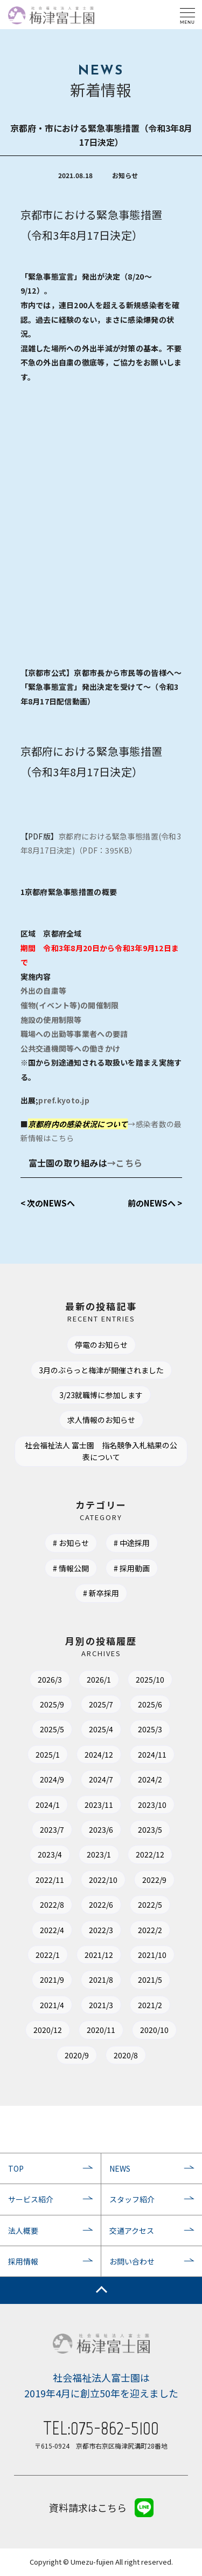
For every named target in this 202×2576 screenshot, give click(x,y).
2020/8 (126, 2055)
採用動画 (135, 1568)
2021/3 (101, 2004)
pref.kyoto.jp (63, 1100)
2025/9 (52, 1704)
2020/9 (77, 2055)
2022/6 (101, 1904)
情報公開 (74, 1568)
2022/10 (103, 1879)
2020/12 (47, 2029)
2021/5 (150, 1979)
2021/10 (152, 1954)
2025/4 (101, 1729)
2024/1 (48, 1804)
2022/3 (101, 1929)
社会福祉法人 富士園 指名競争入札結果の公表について (101, 1451)
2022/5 (150, 1904)
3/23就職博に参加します (101, 1394)
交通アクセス (131, 2230)
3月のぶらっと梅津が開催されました (101, 1370)
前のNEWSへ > (155, 1203)
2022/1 (48, 1954)
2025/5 (52, 1729)
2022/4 (52, 1929)
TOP (16, 2168)
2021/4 (52, 2004)
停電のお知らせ (101, 1344)
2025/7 (101, 1704)
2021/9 (52, 1979)
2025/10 (150, 1679)
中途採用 (135, 1542)
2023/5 (150, 1829)
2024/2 (150, 1779)
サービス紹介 (30, 2199)
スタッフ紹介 (132, 2199)
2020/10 (154, 2029)
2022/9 (154, 1879)
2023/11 (99, 1804)
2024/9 (52, 1779)
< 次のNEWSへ (47, 1203)
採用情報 (23, 2261)
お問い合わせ (132, 2261)
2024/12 (99, 1754)
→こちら (124, 1162)
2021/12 (99, 1954)
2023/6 (101, 1829)
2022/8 (52, 1904)
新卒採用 (104, 1593)
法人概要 (23, 2230)
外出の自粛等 (43, 990)
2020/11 (101, 2029)
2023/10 (152, 1804)
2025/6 (150, 1704)
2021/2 (150, 2004)
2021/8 (101, 1979)
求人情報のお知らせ (101, 1419)
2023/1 (99, 1854)
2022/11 (50, 1879)
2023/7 (52, 1829)
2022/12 (150, 1854)
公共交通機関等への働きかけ (70, 1048)
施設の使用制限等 (51, 1019)
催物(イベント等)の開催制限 (69, 1005)
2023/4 (50, 1854)
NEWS (119, 2168)
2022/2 (150, 1929)
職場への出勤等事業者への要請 (74, 1033)
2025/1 (48, 1754)
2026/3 (50, 1679)
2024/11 (152, 1754)
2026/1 (99, 1679)
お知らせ (74, 1542)
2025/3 (150, 1729)
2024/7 (101, 1779)
